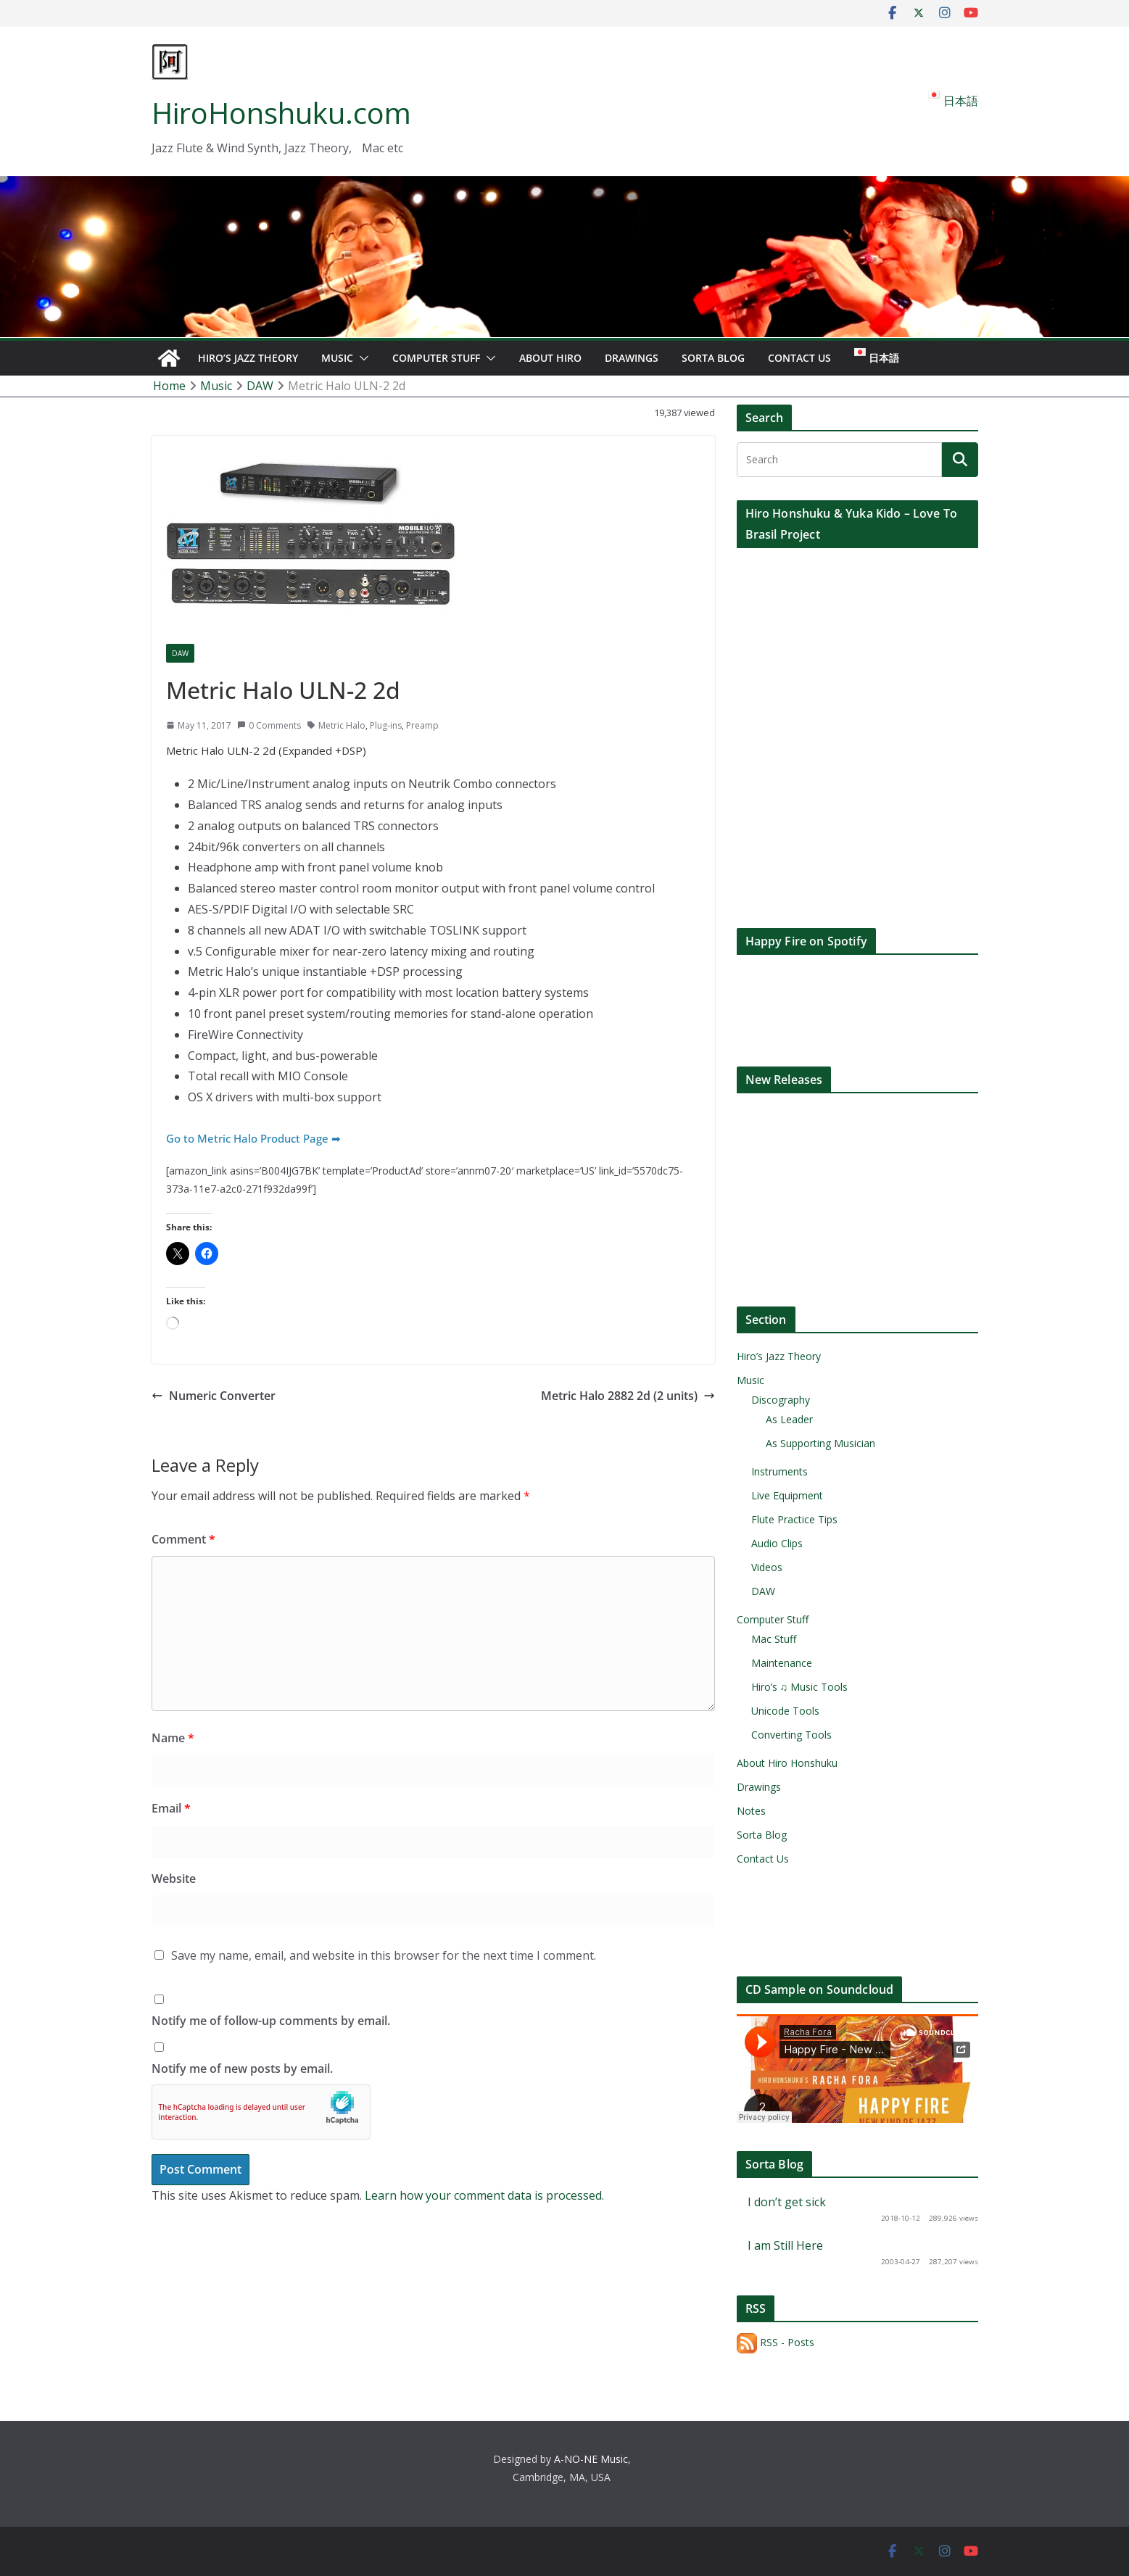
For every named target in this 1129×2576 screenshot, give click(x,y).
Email (171, 1808)
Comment (183, 1539)
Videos (766, 1567)
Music (337, 358)
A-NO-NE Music (591, 2459)
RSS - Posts (775, 2342)
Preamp (422, 725)
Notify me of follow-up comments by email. (271, 2021)
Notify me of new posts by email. (242, 2068)
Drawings (631, 358)
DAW (180, 653)
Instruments (779, 1471)
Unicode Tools (785, 1711)
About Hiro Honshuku (787, 1763)
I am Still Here (785, 2245)
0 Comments (269, 725)
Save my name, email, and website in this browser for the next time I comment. (383, 1955)
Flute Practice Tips (794, 1519)
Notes (751, 1811)
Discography (780, 1400)
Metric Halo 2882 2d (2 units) (628, 1396)
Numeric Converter (214, 1396)
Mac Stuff (773, 1639)
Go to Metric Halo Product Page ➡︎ (253, 1138)
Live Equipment (787, 1495)
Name (173, 1738)
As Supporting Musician (820, 1443)
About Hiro (550, 358)
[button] (361, 358)
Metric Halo (341, 725)
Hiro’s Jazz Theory (248, 358)
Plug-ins (386, 725)
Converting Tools (791, 1735)
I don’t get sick (787, 2202)
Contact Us (799, 358)
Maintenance (781, 1663)
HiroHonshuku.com (281, 113)
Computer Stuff (436, 358)
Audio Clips (777, 1543)
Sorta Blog (713, 358)
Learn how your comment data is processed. (484, 2195)
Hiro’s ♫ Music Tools (799, 1687)
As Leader (789, 1419)
